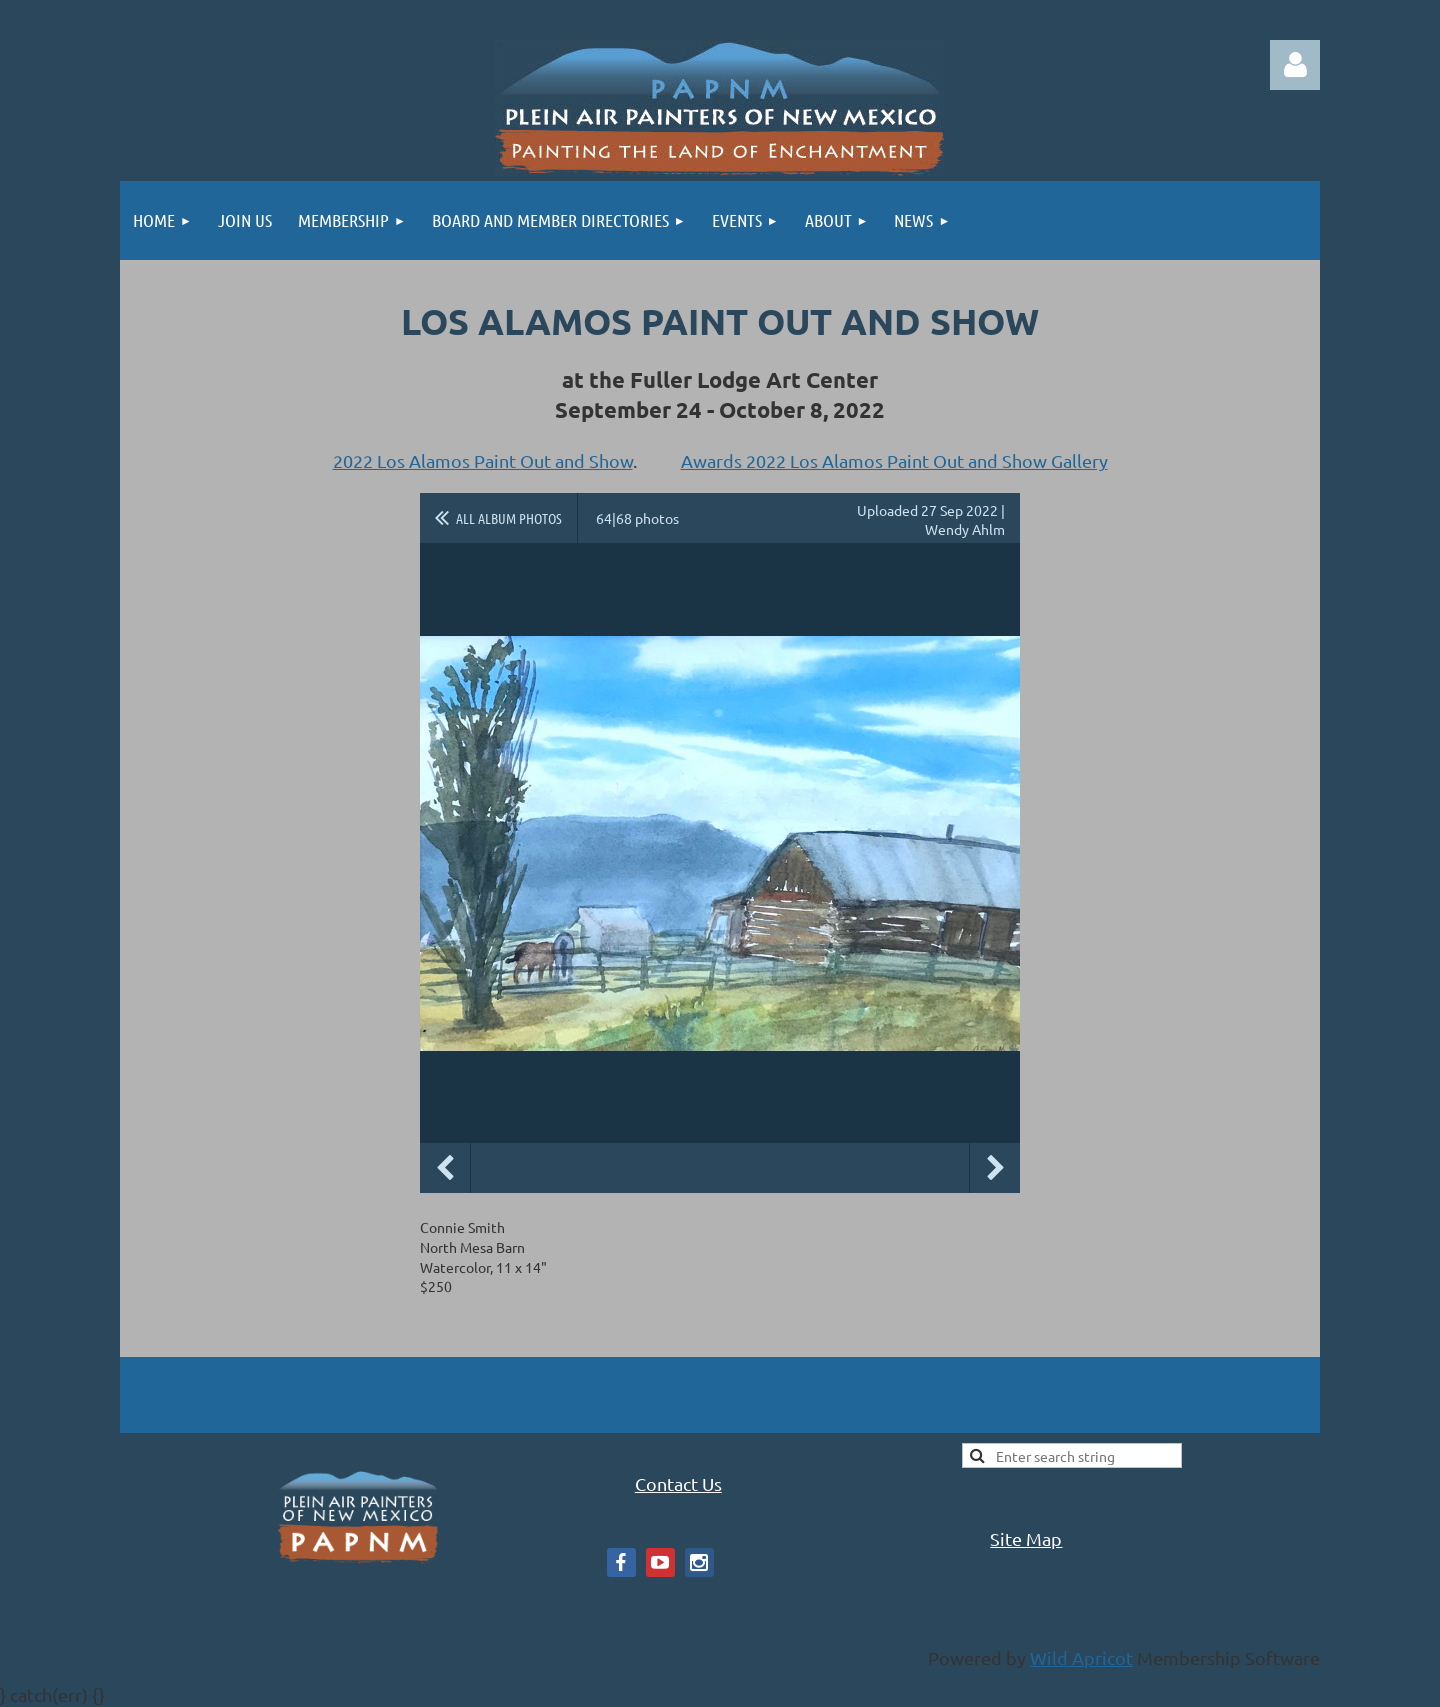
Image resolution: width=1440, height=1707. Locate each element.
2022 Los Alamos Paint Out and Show (483, 460)
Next (995, 1168)
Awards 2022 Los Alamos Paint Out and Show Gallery (894, 460)
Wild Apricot (1081, 1657)
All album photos (509, 518)
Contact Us (678, 1483)
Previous (445, 1168)
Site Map (1026, 1538)
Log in (1295, 65)
